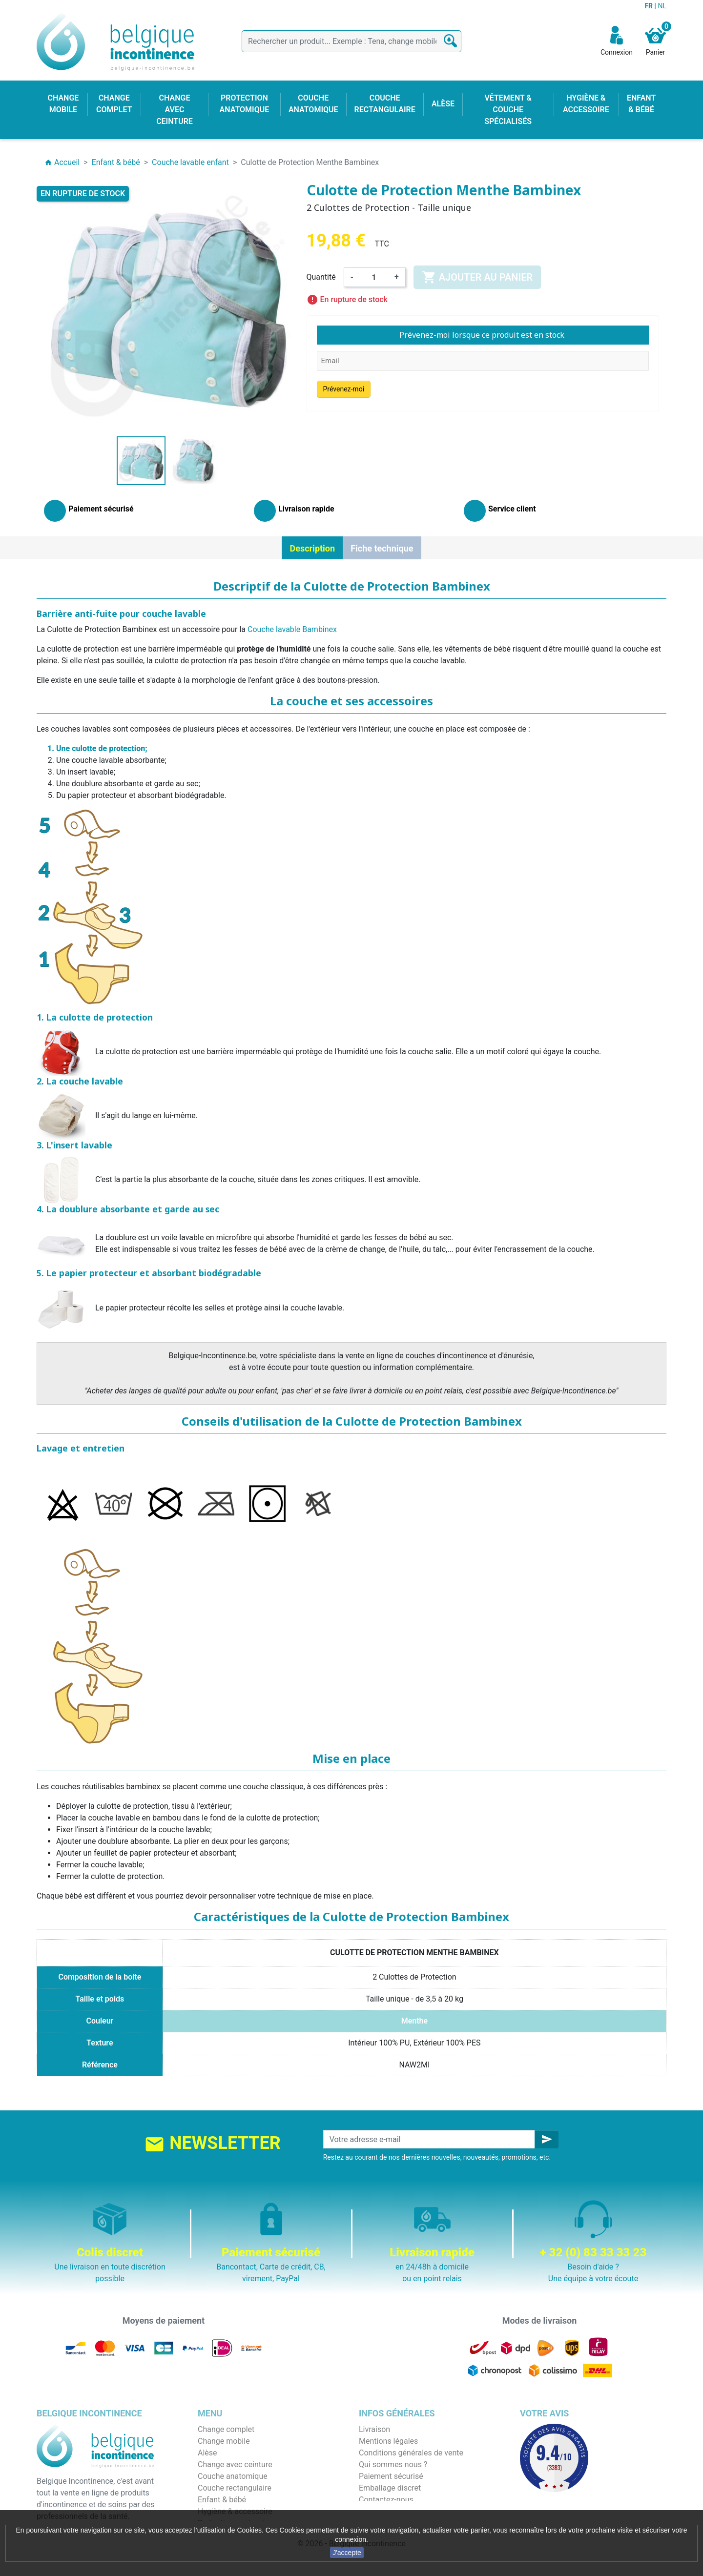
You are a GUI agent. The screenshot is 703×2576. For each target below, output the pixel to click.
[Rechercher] (351, 41)
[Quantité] (374, 277)
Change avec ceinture (235, 2464)
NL (662, 6)
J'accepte (346, 2552)
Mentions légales (388, 2441)
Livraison (374, 2429)
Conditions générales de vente (411, 2452)
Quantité (321, 277)
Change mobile (224, 2441)
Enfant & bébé (222, 2499)
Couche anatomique (233, 2476)
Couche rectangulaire (234, 2488)
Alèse (207, 2452)
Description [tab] (312, 548)
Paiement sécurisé (391, 2476)
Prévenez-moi (344, 389)
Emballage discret (390, 2488)
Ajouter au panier (477, 277)
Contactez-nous (386, 2499)
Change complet (226, 2429)
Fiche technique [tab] (382, 548)
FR (649, 6)
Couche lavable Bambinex (292, 629)
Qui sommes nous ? (393, 2464)
